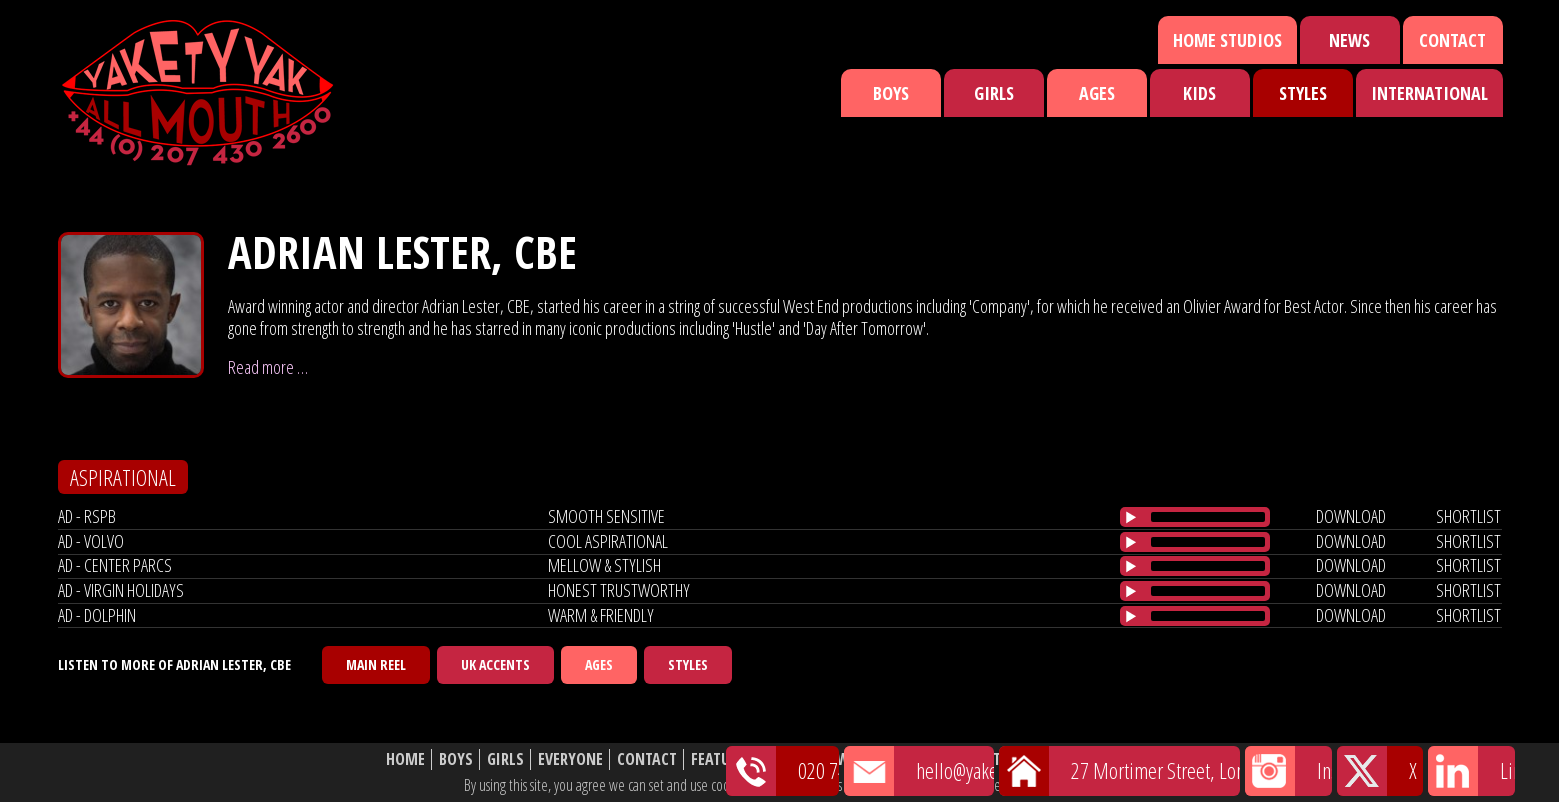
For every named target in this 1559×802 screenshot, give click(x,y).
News (1349, 40)
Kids (1199, 93)
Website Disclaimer (1105, 759)
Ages (1097, 93)
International (1429, 93)
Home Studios (1227, 40)
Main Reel (376, 664)
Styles (1303, 93)
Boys (891, 93)
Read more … (268, 367)
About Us (989, 759)
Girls (994, 93)
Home (405, 759)
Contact (1452, 40)
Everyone (570, 759)
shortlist (1468, 516)
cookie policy (1059, 785)
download (1351, 516)
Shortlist (907, 759)
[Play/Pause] (1131, 517)
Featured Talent (748, 759)
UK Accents (495, 664)
